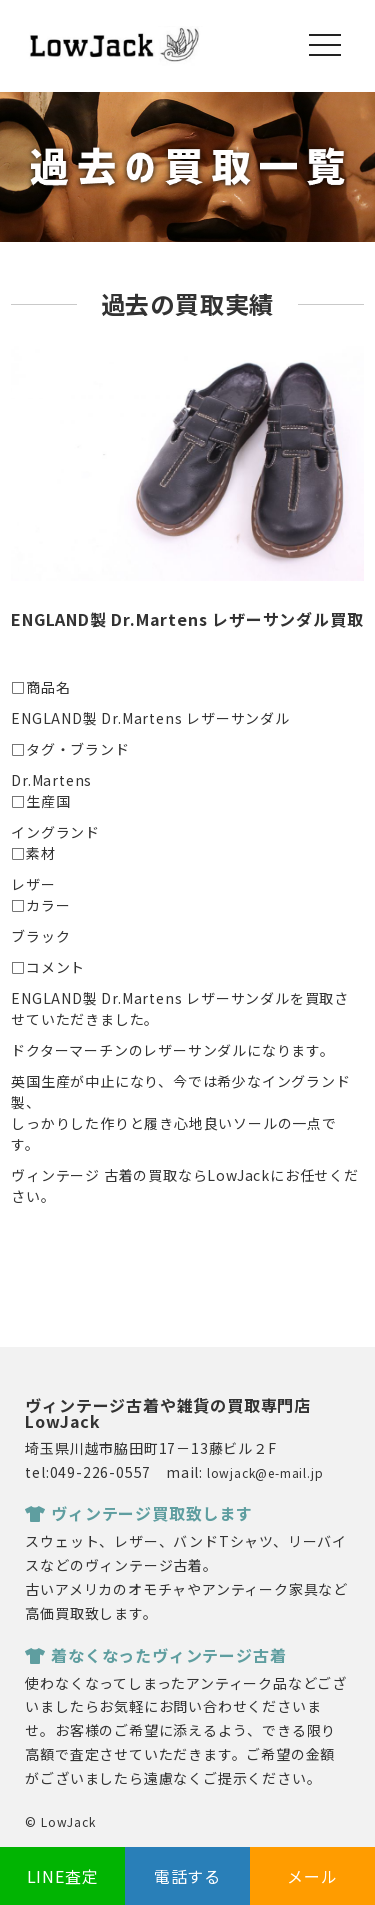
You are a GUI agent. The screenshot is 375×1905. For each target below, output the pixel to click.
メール (312, 1876)
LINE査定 (63, 1876)
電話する (187, 1876)
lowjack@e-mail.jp (265, 1472)
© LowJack (60, 1821)
